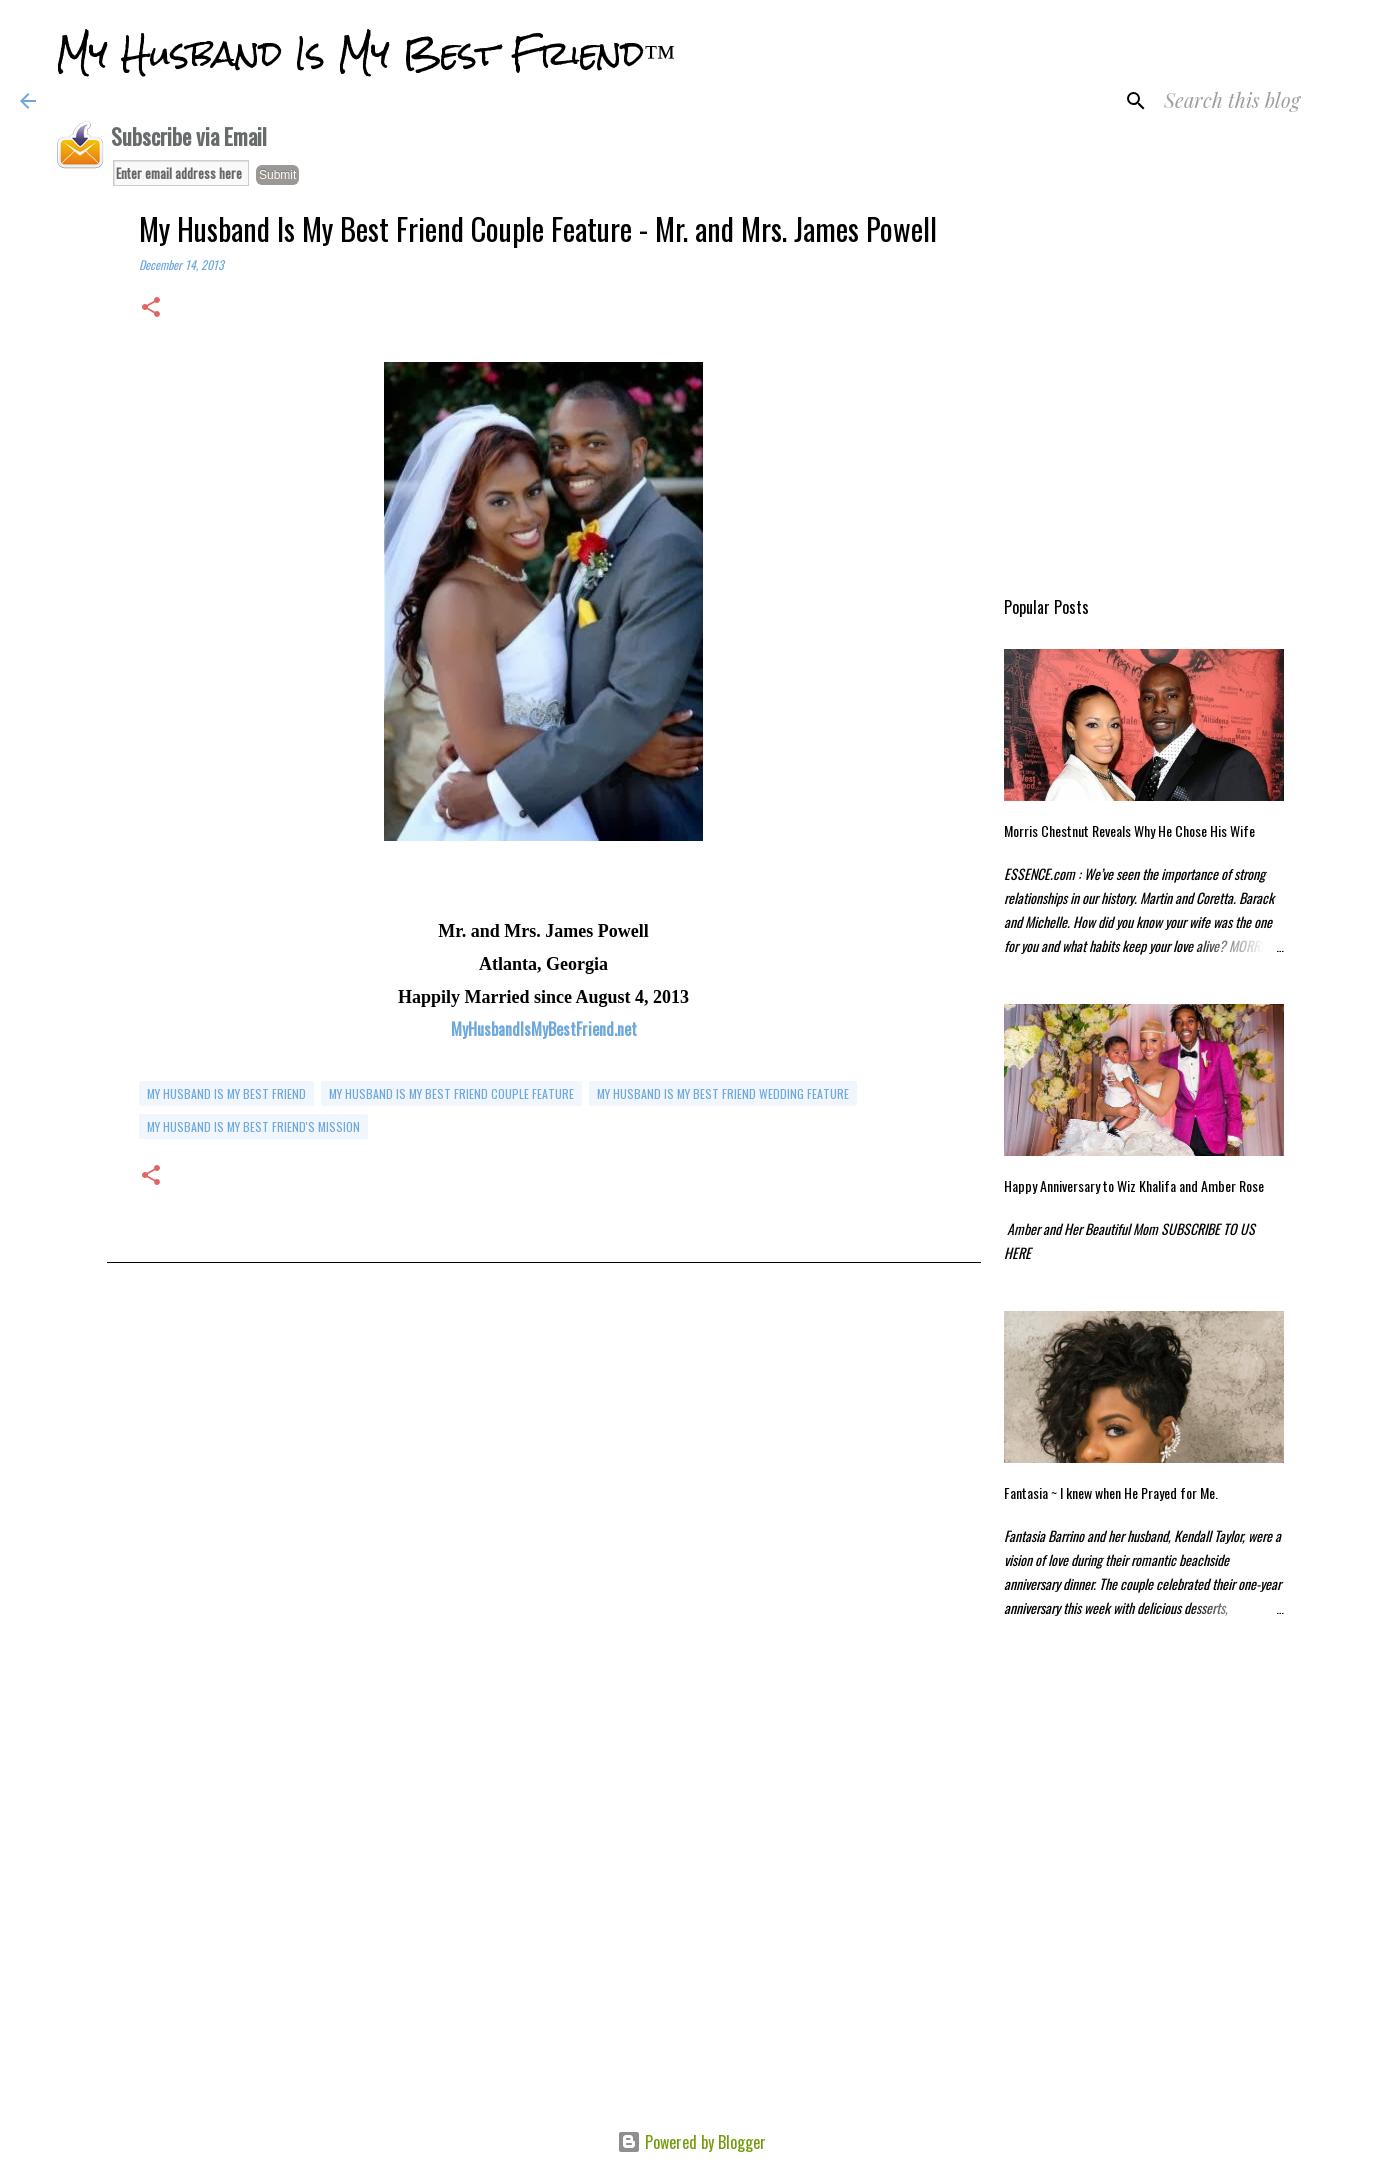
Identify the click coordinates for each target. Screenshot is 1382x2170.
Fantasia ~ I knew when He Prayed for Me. (1111, 1492)
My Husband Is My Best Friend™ (365, 54)
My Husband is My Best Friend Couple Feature (451, 1093)
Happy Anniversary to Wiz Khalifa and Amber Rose (1134, 1185)
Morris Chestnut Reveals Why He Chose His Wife (1129, 830)
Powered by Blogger (691, 2142)
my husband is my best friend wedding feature (723, 1093)
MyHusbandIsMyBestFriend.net (544, 1029)
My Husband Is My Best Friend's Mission (253, 1126)
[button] (151, 308)
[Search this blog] (1261, 101)
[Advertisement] (544, 1497)
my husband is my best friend (226, 1093)
